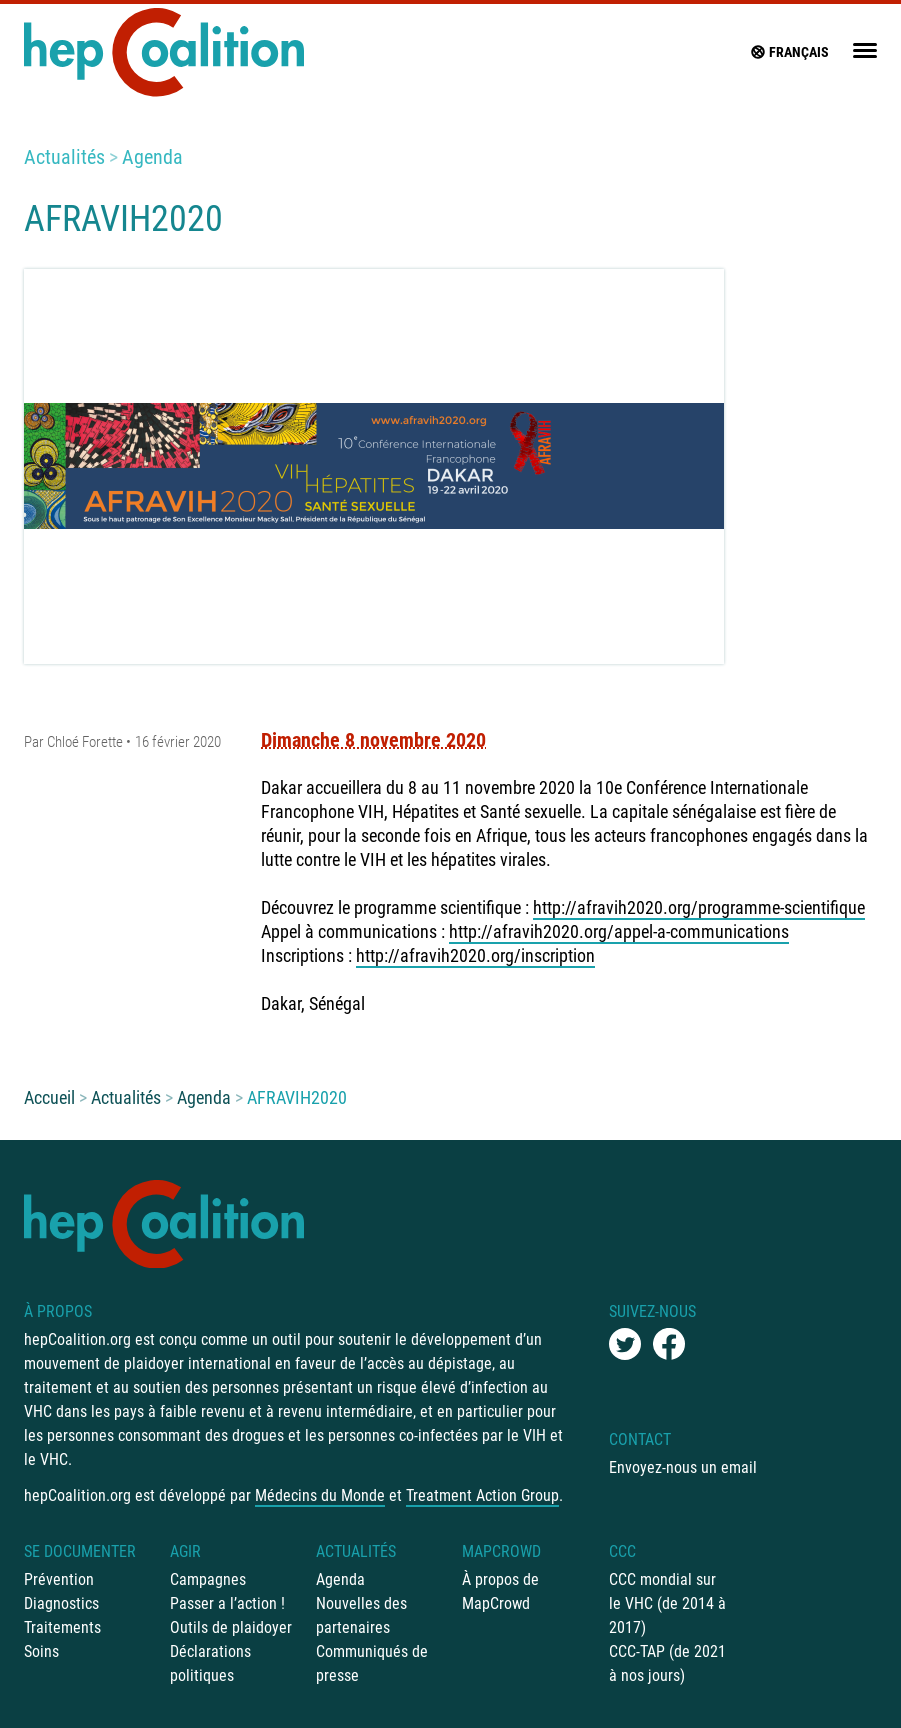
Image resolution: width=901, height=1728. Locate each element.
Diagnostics (61, 1603)
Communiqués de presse (372, 1663)
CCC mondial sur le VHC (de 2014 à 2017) (667, 1603)
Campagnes (208, 1579)
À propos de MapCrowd (500, 1591)
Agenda (152, 157)
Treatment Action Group (482, 1495)
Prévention (59, 1579)
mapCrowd (501, 1551)
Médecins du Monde (320, 1495)
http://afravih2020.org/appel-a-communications (619, 931)
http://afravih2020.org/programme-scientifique (699, 907)
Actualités (64, 157)
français (789, 52)
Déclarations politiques (210, 1663)
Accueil (49, 1097)
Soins (41, 1651)
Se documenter (80, 1551)
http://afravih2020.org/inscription (475, 955)
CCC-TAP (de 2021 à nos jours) (667, 1663)
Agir (185, 1551)
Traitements (62, 1627)
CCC (622, 1551)
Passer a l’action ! (227, 1603)
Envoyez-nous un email (683, 1467)
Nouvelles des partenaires (361, 1615)
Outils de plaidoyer (231, 1627)
